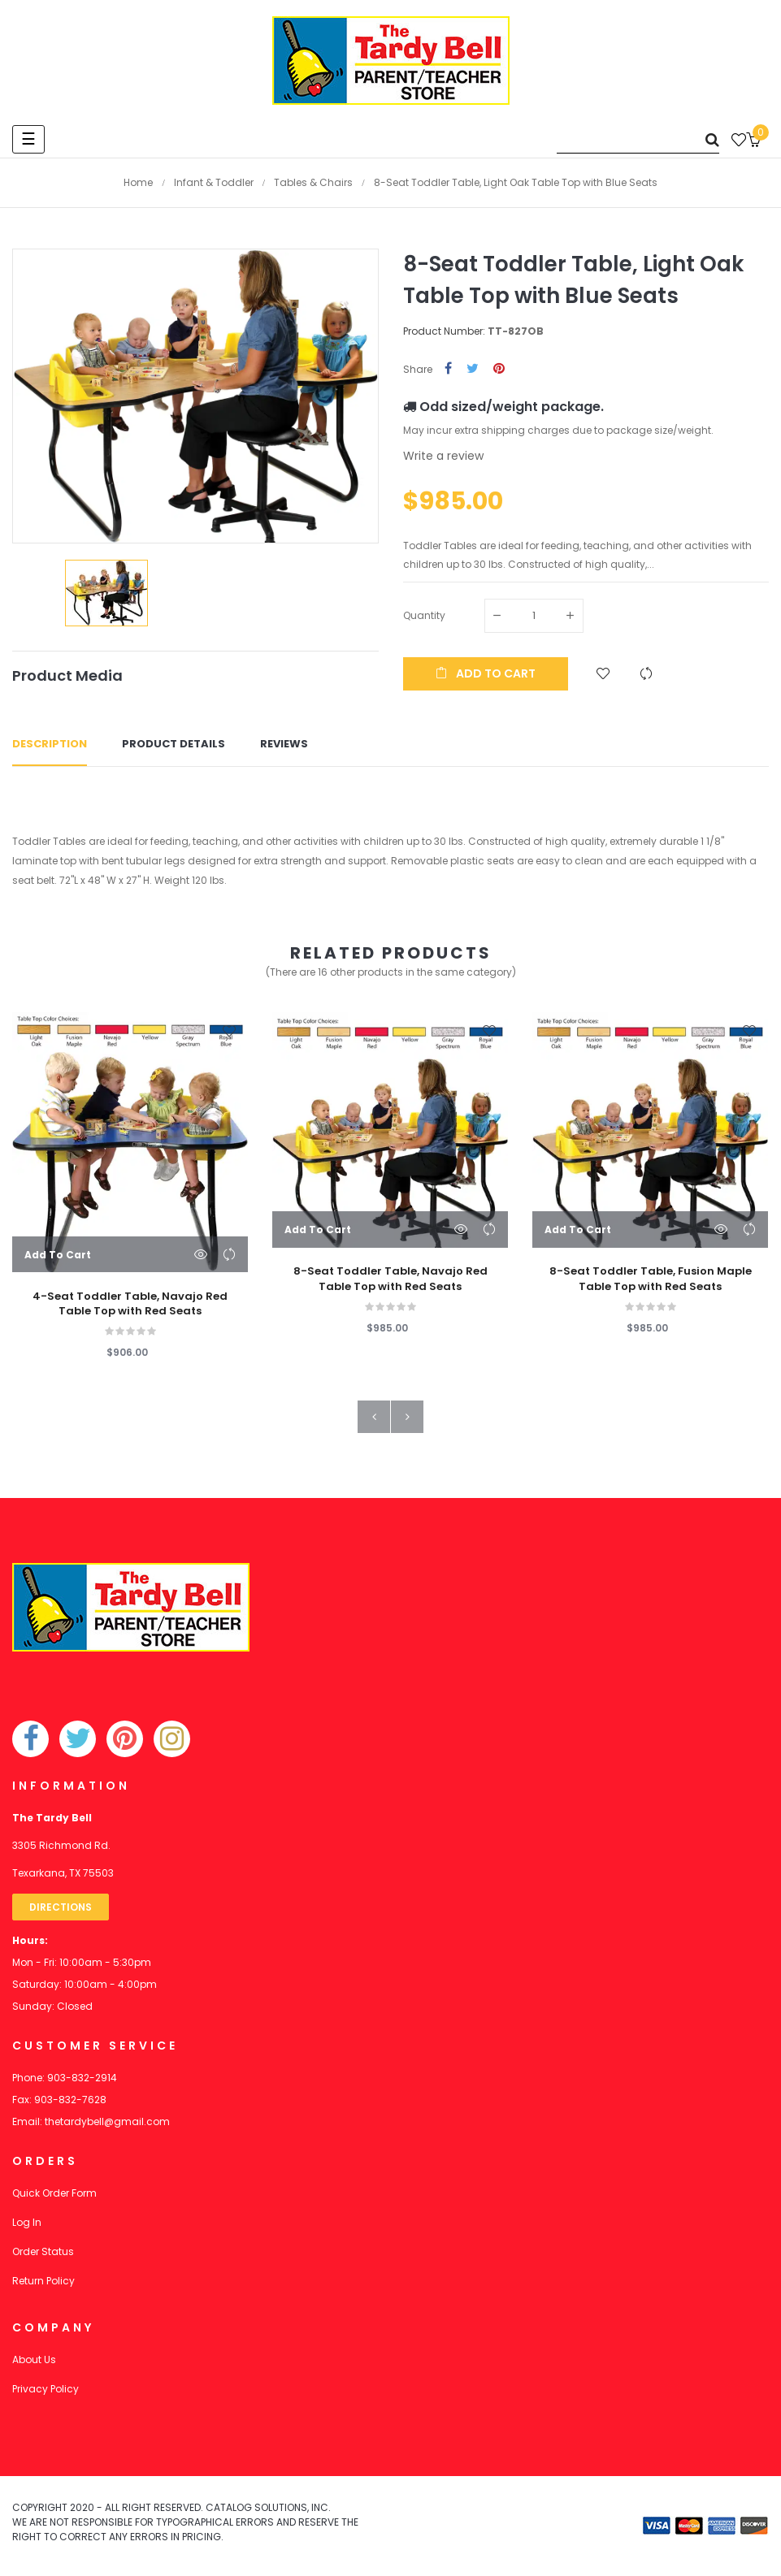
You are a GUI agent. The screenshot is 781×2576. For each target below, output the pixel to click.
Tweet (472, 369)
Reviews (284, 744)
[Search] (638, 139)
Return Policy (43, 2281)
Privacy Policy (45, 2389)
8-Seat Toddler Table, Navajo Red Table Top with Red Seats (390, 1279)
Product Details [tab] (173, 744)
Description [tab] (49, 744)
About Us (34, 2359)
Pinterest (499, 369)
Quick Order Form (54, 2193)
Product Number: (444, 331)
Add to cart (486, 673)
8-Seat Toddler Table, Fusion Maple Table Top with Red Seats (650, 1279)
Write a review (443, 456)
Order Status (43, 2251)
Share (448, 369)
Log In (26, 2222)
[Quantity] (534, 616)
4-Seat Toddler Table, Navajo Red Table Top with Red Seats (130, 1303)
